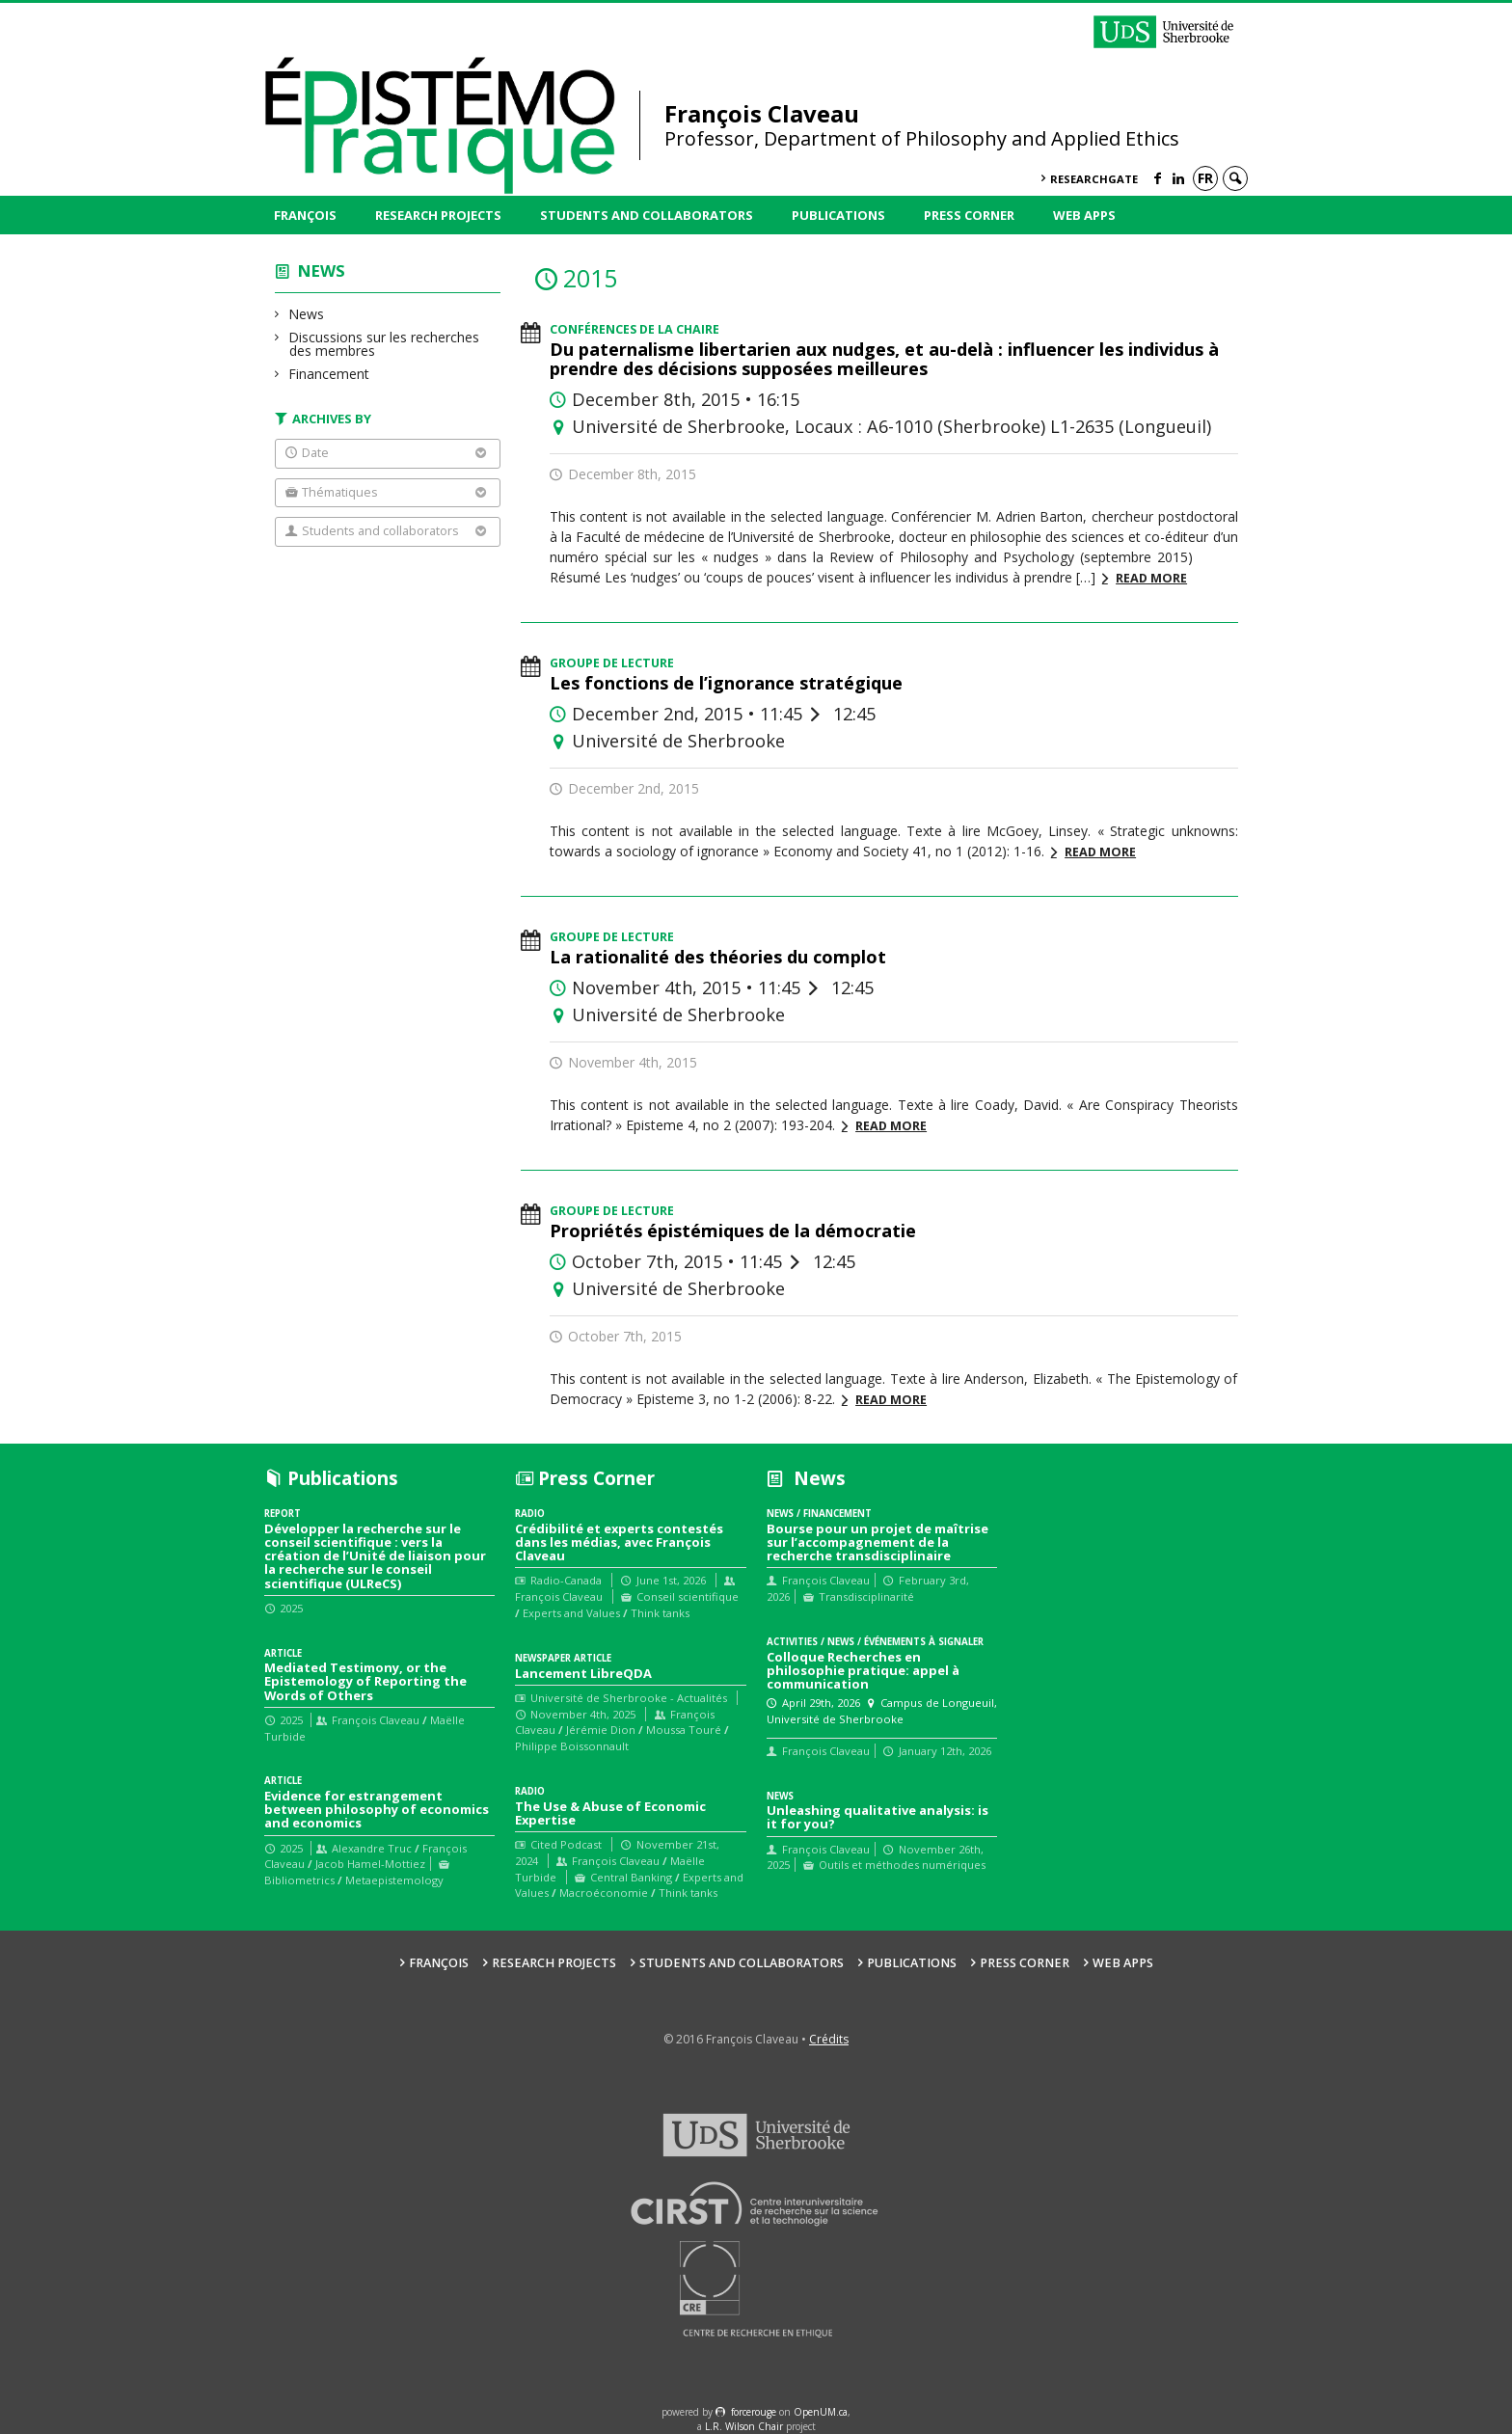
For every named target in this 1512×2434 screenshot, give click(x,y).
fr (1205, 178)
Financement (329, 374)
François (305, 215)
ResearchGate (1094, 179)
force (753, 2412)
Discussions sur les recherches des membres (384, 344)
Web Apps (1084, 215)
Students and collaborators (646, 215)
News (321, 270)
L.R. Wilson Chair (744, 2426)
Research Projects (438, 215)
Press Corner (969, 215)
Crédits (829, 2039)
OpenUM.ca (821, 2412)
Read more (1151, 578)
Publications (838, 215)
